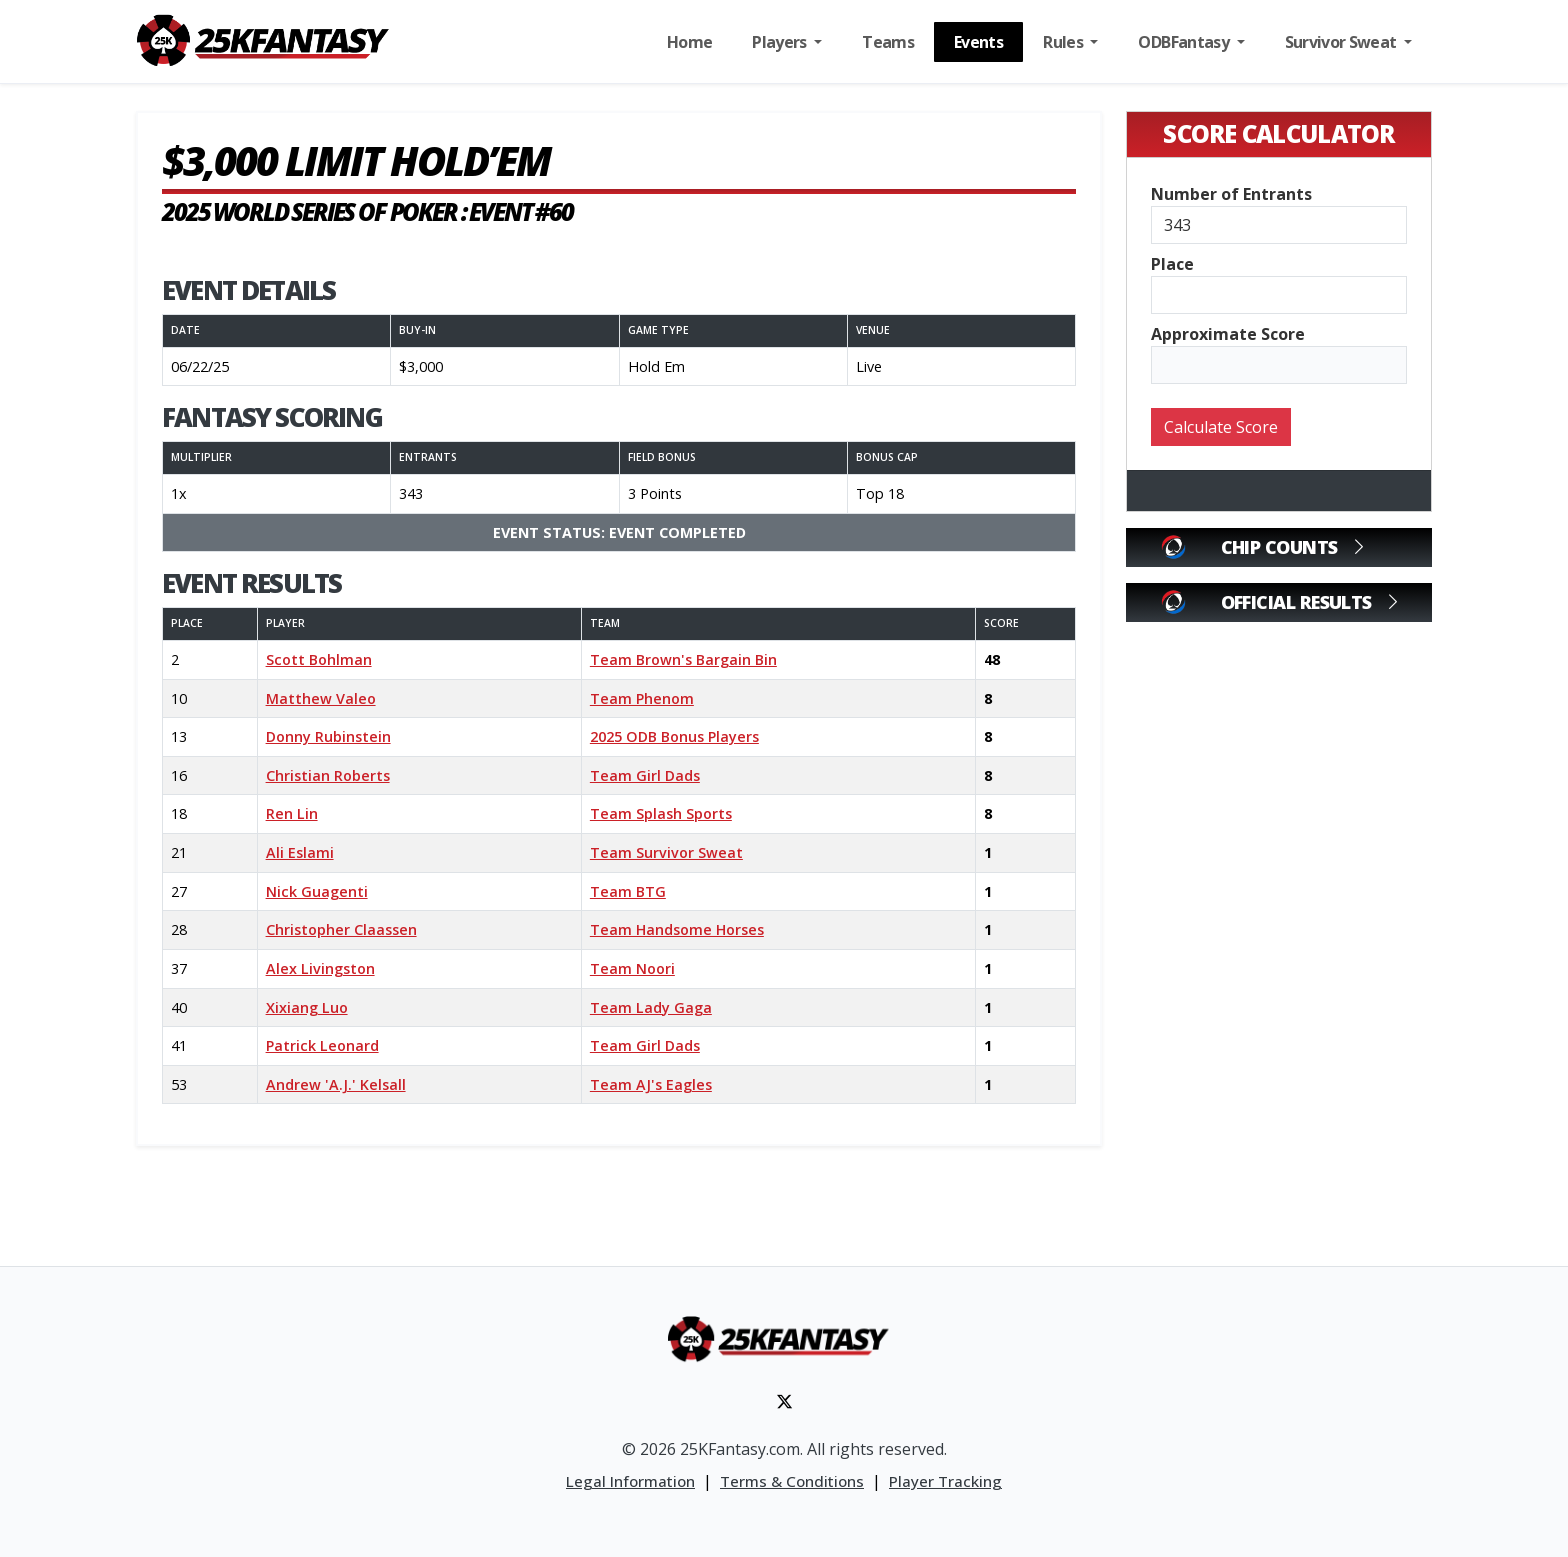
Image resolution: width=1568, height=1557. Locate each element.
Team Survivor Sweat (666, 852)
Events (978, 42)
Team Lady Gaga (651, 1007)
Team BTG (628, 891)
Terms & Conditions (792, 1481)
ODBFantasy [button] (1185, 42)
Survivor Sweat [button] (1342, 42)
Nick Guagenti (317, 891)
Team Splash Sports (661, 813)
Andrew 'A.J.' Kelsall (336, 1084)
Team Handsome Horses (677, 929)
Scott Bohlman (319, 659)
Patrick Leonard (322, 1045)
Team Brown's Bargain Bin (683, 659)
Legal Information (630, 1481)
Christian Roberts (328, 775)
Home (689, 42)
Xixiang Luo (307, 1007)
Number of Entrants (1231, 194)
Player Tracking (945, 1481)
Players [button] (781, 42)
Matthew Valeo (321, 698)
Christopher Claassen (341, 929)
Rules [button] (1064, 42)
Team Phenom (642, 698)
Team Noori (632, 968)
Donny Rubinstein (328, 736)
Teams (888, 42)
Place (1172, 264)
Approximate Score (1228, 334)
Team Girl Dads (645, 775)
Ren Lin (292, 813)
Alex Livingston (320, 968)
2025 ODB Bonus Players (674, 736)
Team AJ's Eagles (651, 1084)
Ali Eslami (300, 852)
